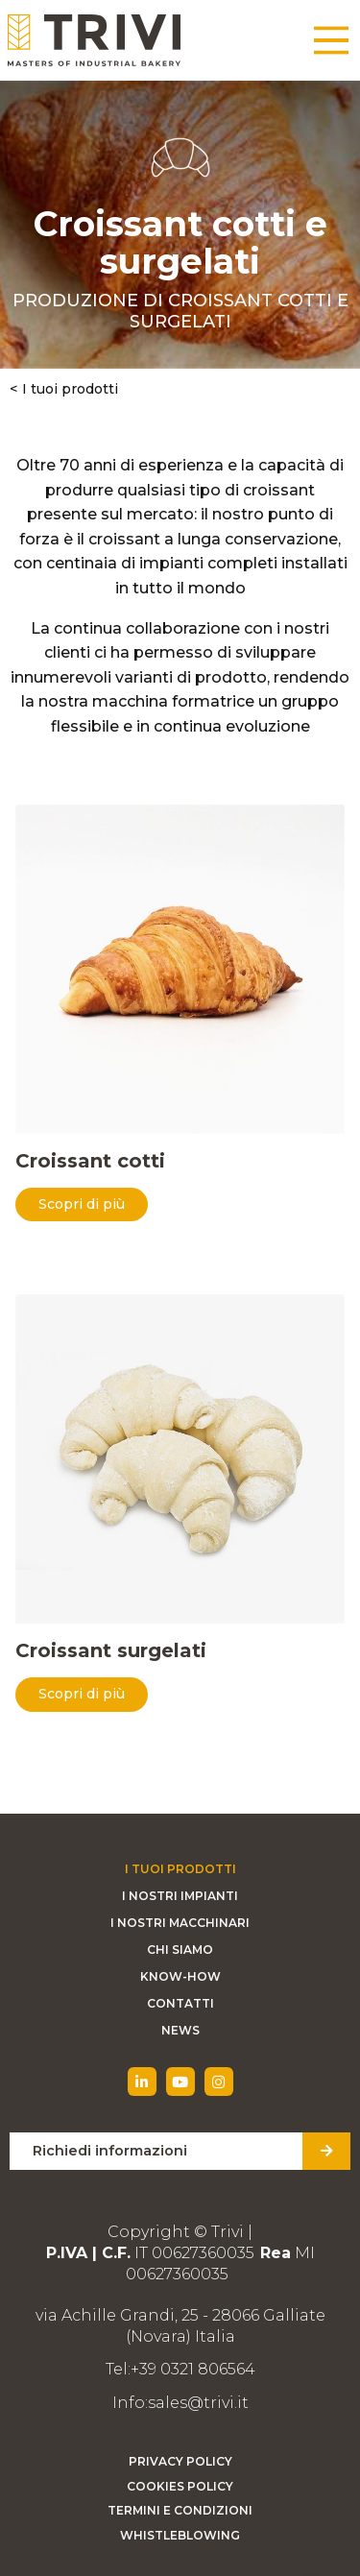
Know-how (180, 1976)
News (180, 2030)
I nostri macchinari (180, 1922)
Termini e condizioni (180, 2510)
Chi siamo (180, 1949)
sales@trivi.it (198, 2403)
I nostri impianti (180, 1896)
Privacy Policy (180, 2461)
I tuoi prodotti (70, 388)
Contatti (180, 2003)
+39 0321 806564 (193, 2369)
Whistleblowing (180, 2535)
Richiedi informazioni (110, 2150)
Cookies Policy (180, 2486)
